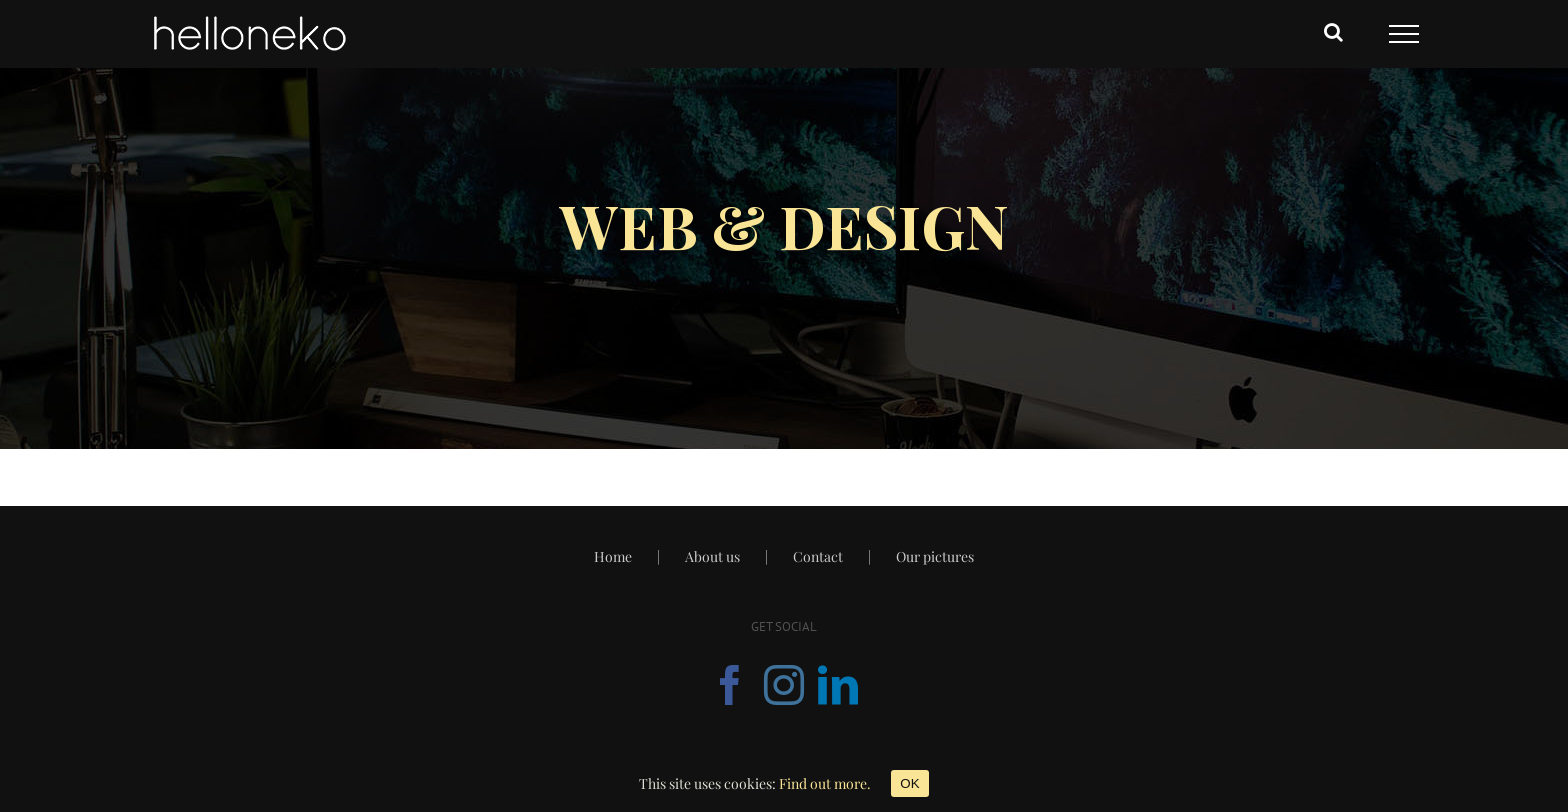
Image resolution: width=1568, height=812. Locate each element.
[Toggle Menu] (1404, 34)
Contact (818, 556)
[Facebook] (730, 685)
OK (909, 783)
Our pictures (935, 556)
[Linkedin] (838, 685)
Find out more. (825, 783)
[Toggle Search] (1333, 32)
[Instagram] (784, 685)
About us (712, 556)
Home (613, 556)
